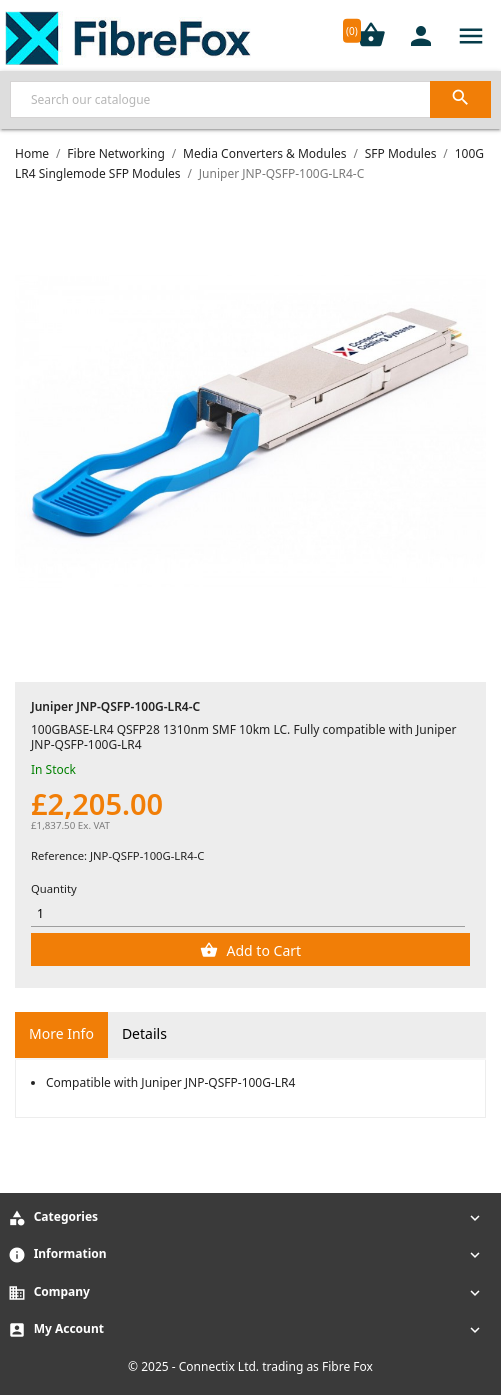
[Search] (250, 99)
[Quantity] (248, 913)
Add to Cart (262, 950)
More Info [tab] (61, 1033)
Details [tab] (144, 1033)
